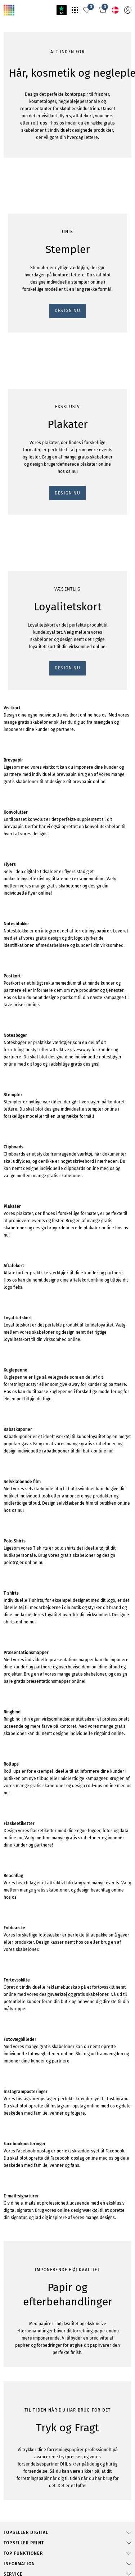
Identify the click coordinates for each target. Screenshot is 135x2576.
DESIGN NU (19, 557)
